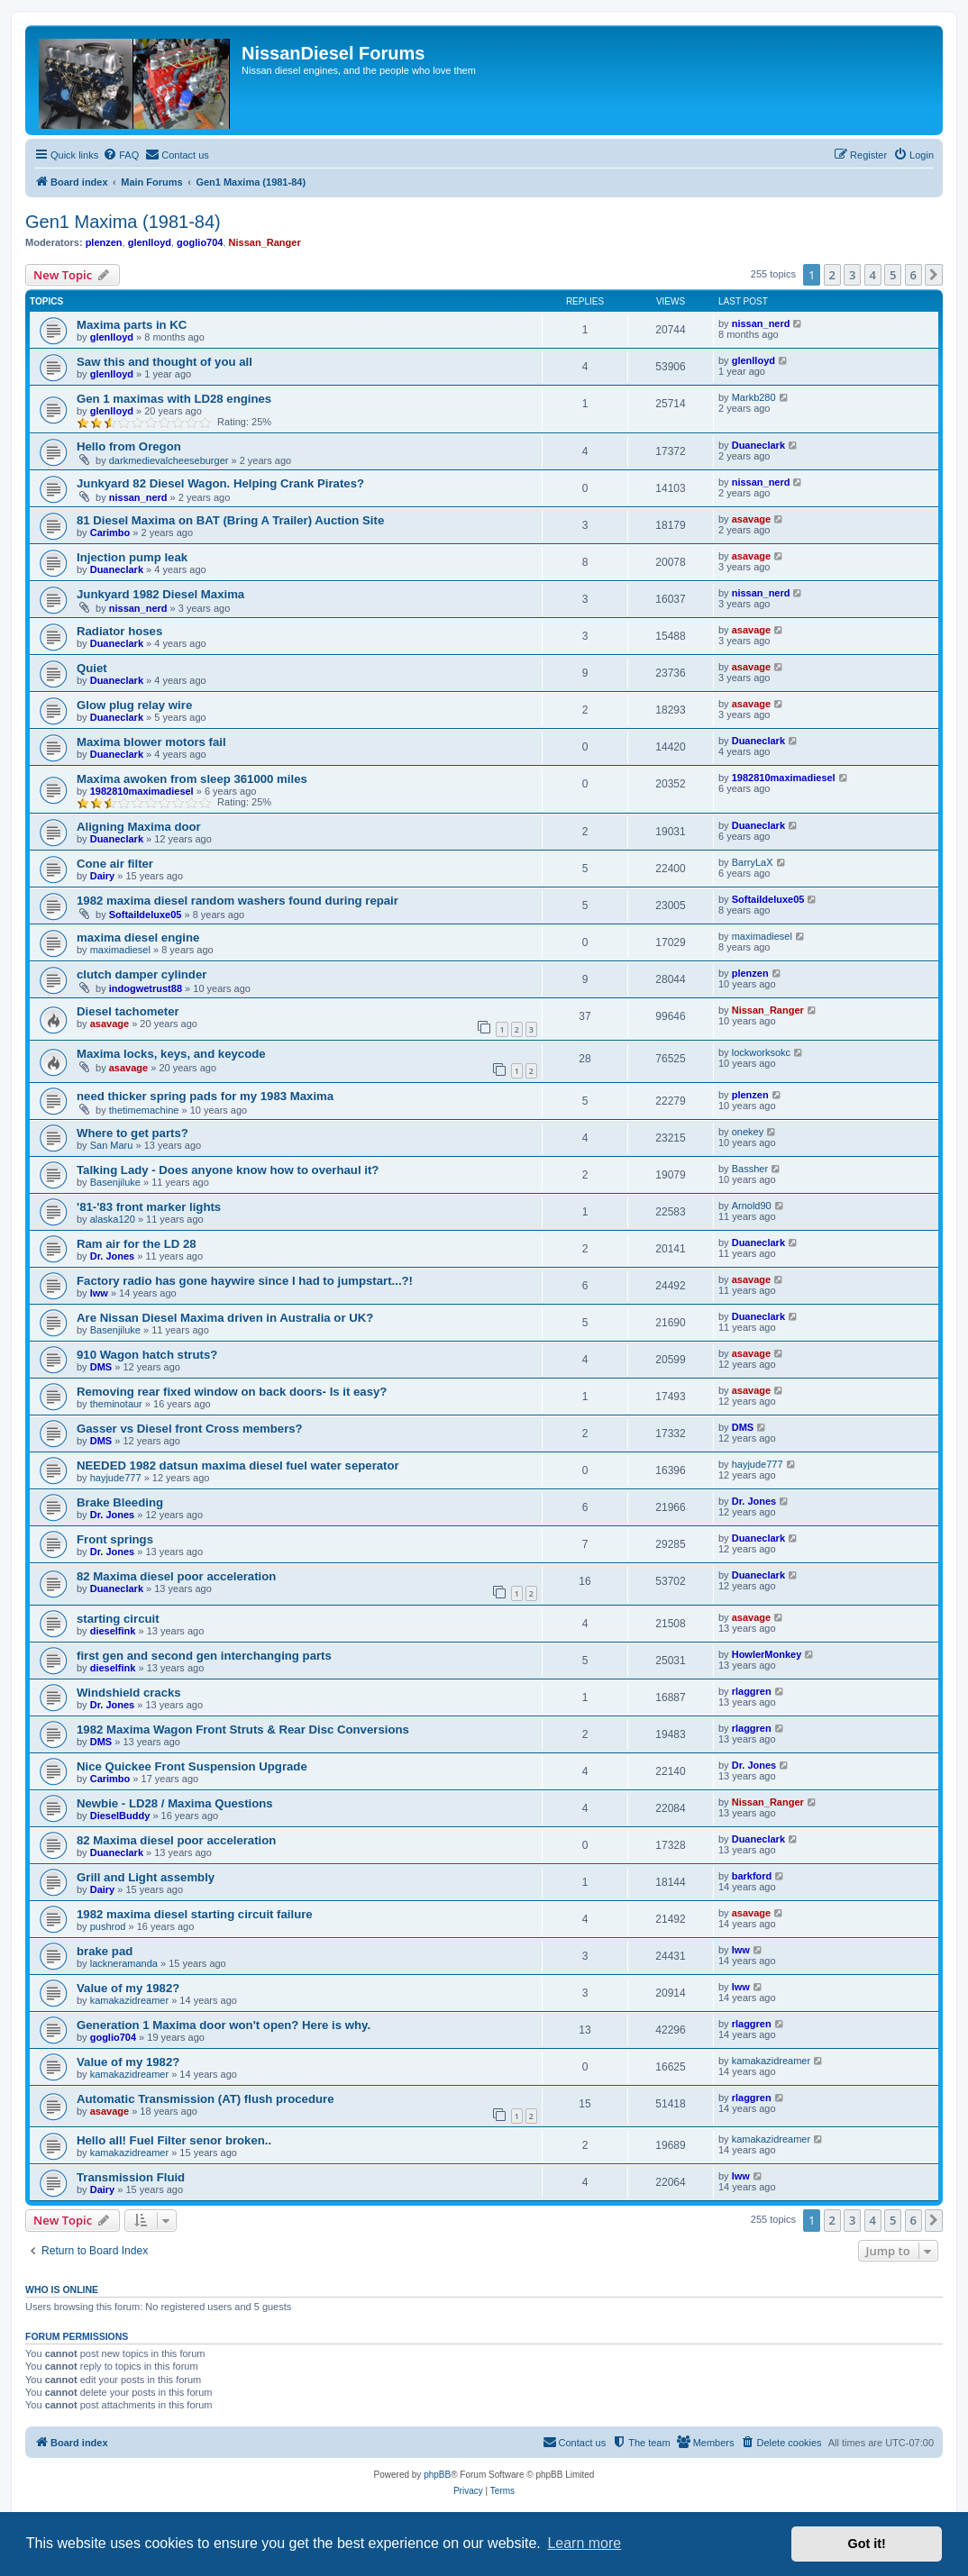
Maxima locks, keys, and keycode (171, 1053)
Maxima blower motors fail (151, 742)
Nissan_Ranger (265, 242)
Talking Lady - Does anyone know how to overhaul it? (228, 1170)
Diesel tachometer (128, 1011)
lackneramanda (124, 1963)
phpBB (437, 2475)
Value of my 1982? (128, 1988)
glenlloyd (149, 242)
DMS (101, 1366)
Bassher (750, 1168)
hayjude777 (116, 1477)
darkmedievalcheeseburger (169, 460)
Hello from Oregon (129, 446)
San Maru (111, 1145)
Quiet (92, 668)
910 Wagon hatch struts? (147, 1354)
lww (99, 1293)
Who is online (61, 2289)
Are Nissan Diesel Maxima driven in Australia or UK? (225, 1317)
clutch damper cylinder (141, 974)
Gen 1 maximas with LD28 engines (174, 398)
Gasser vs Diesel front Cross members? (190, 1428)
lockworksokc (761, 1052)
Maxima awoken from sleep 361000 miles (192, 779)
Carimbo (110, 532)
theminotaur (116, 1403)
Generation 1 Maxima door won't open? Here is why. (223, 2025)
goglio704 (200, 242)
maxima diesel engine (138, 937)
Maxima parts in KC (132, 325)
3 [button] (852, 275)
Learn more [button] (584, 2543)
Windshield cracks (129, 1692)
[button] (934, 275)
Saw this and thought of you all (164, 362)
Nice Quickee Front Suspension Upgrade (192, 1766)
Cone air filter (115, 863)
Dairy (102, 875)
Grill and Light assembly (146, 1877)
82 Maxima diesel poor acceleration (176, 1576)
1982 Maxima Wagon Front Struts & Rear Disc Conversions (243, 1729)
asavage (751, 519)
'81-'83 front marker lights (149, 1207)
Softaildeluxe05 (145, 914)
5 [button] (893, 275)
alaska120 (112, 1219)
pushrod (108, 1926)
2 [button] (832, 275)
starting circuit (118, 1618)
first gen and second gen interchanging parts (204, 1655)
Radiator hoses (119, 631)
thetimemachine (144, 1110)
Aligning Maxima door (139, 826)
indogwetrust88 (145, 988)
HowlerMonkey (767, 1654)
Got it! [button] (867, 2543)
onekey (747, 1131)
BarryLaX (752, 862)
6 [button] (913, 275)
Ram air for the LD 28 (136, 1244)
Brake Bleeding (120, 1502)
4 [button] (873, 275)
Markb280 (754, 397)
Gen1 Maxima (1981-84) (123, 222)
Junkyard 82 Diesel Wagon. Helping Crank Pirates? (220, 483)
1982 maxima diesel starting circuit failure (195, 1914)
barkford (752, 1876)
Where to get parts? (132, 1133)
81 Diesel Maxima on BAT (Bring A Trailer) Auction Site (230, 520)
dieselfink (113, 1630)
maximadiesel (120, 949)
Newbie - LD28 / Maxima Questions (175, 1803)
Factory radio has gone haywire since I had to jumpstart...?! (245, 1281)
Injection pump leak (132, 557)
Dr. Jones (112, 1256)
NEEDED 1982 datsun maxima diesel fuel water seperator (238, 1465)
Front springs (115, 1539)
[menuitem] (121, 155)
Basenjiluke (115, 1182)
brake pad (104, 1951)
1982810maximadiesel (142, 791)
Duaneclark (758, 445)
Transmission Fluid (131, 2177)
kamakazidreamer (129, 2000)
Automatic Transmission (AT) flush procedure (205, 2099)
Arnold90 (752, 1205)
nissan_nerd (761, 323)
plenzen (104, 242)
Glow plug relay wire (134, 705)
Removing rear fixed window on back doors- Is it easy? (232, 1391)
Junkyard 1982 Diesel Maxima (160, 594)
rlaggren (752, 1691)
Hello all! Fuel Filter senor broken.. (174, 2140)
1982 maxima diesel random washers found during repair (237, 900)
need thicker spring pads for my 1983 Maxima (205, 1096)
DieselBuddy (120, 1815)
